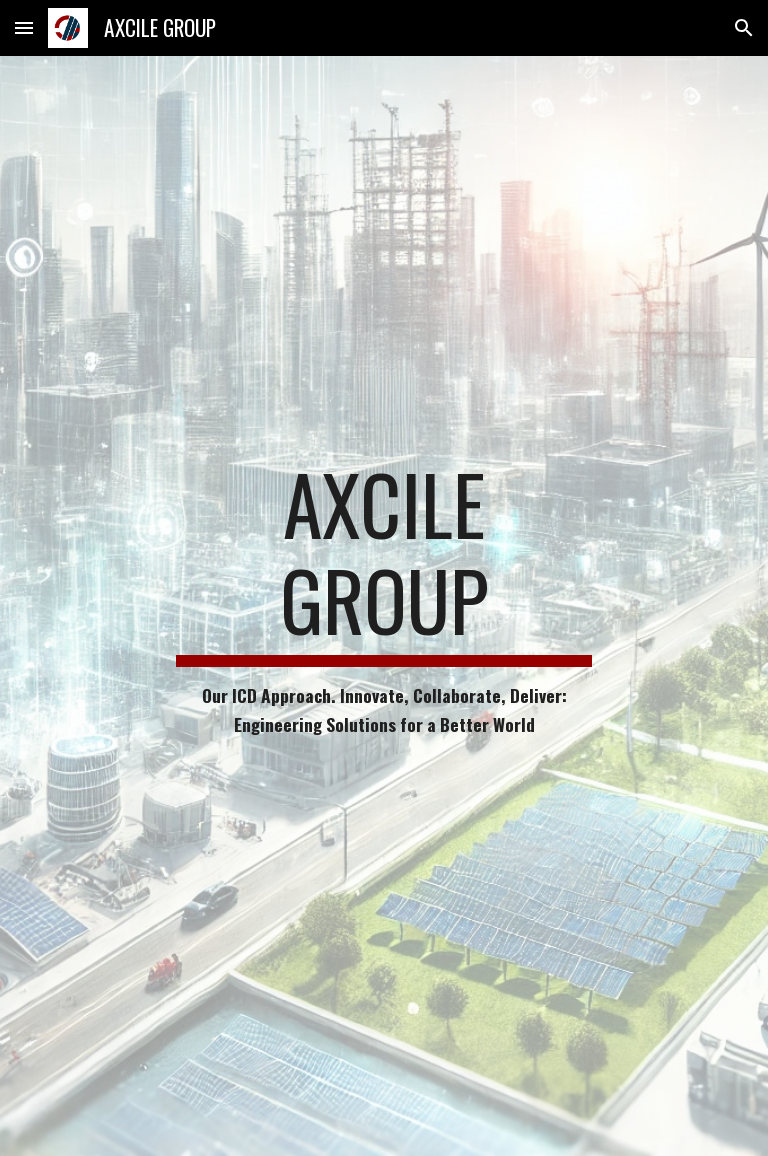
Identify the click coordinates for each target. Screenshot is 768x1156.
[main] (383, 606)
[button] (24, 27)
